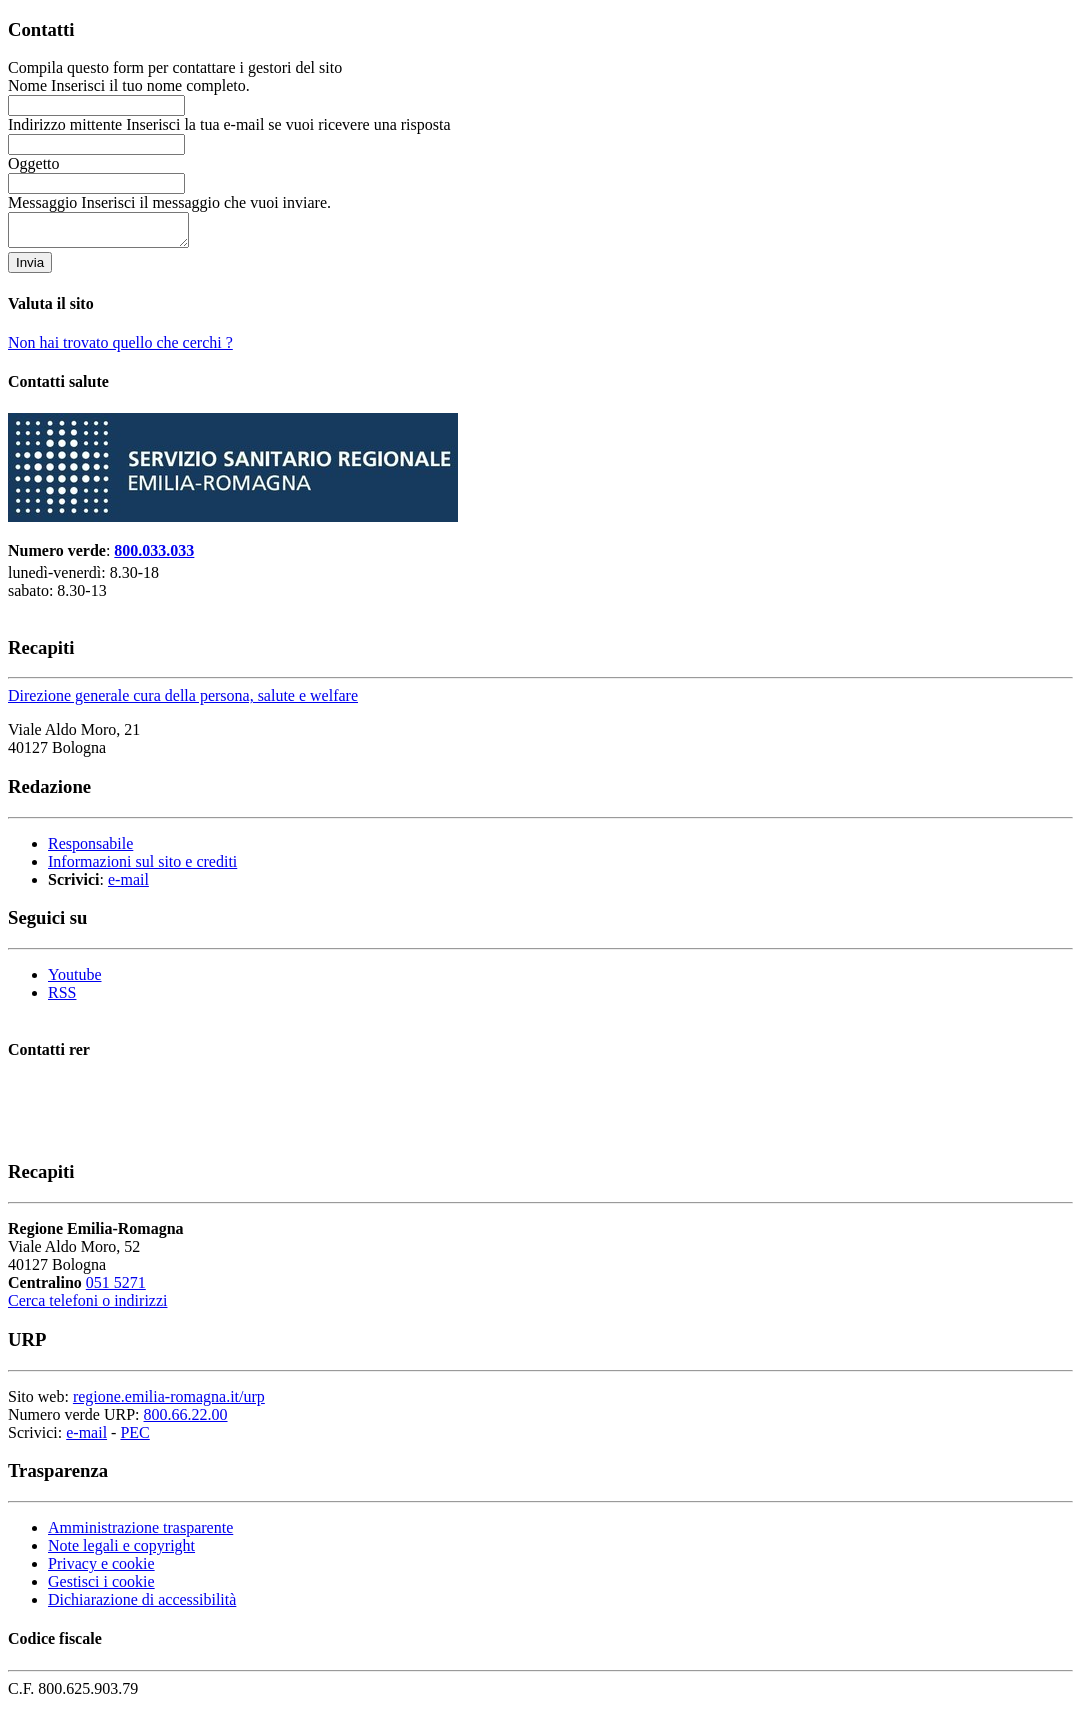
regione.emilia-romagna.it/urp (169, 1402)
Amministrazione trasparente (140, 1533)
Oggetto (38, 163)
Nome (129, 85)
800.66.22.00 (186, 1420)
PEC (134, 1438)
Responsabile (90, 849)
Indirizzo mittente (229, 124)
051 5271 (116, 1288)
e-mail (128, 885)
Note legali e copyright (121, 1551)
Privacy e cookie (101, 1569)
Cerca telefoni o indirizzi (87, 1306)
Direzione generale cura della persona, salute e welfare (183, 701)
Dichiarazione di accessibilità (142, 1605)
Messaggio (169, 202)
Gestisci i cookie (101, 1587)
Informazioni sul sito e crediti (142, 867)
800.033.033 (154, 556)
